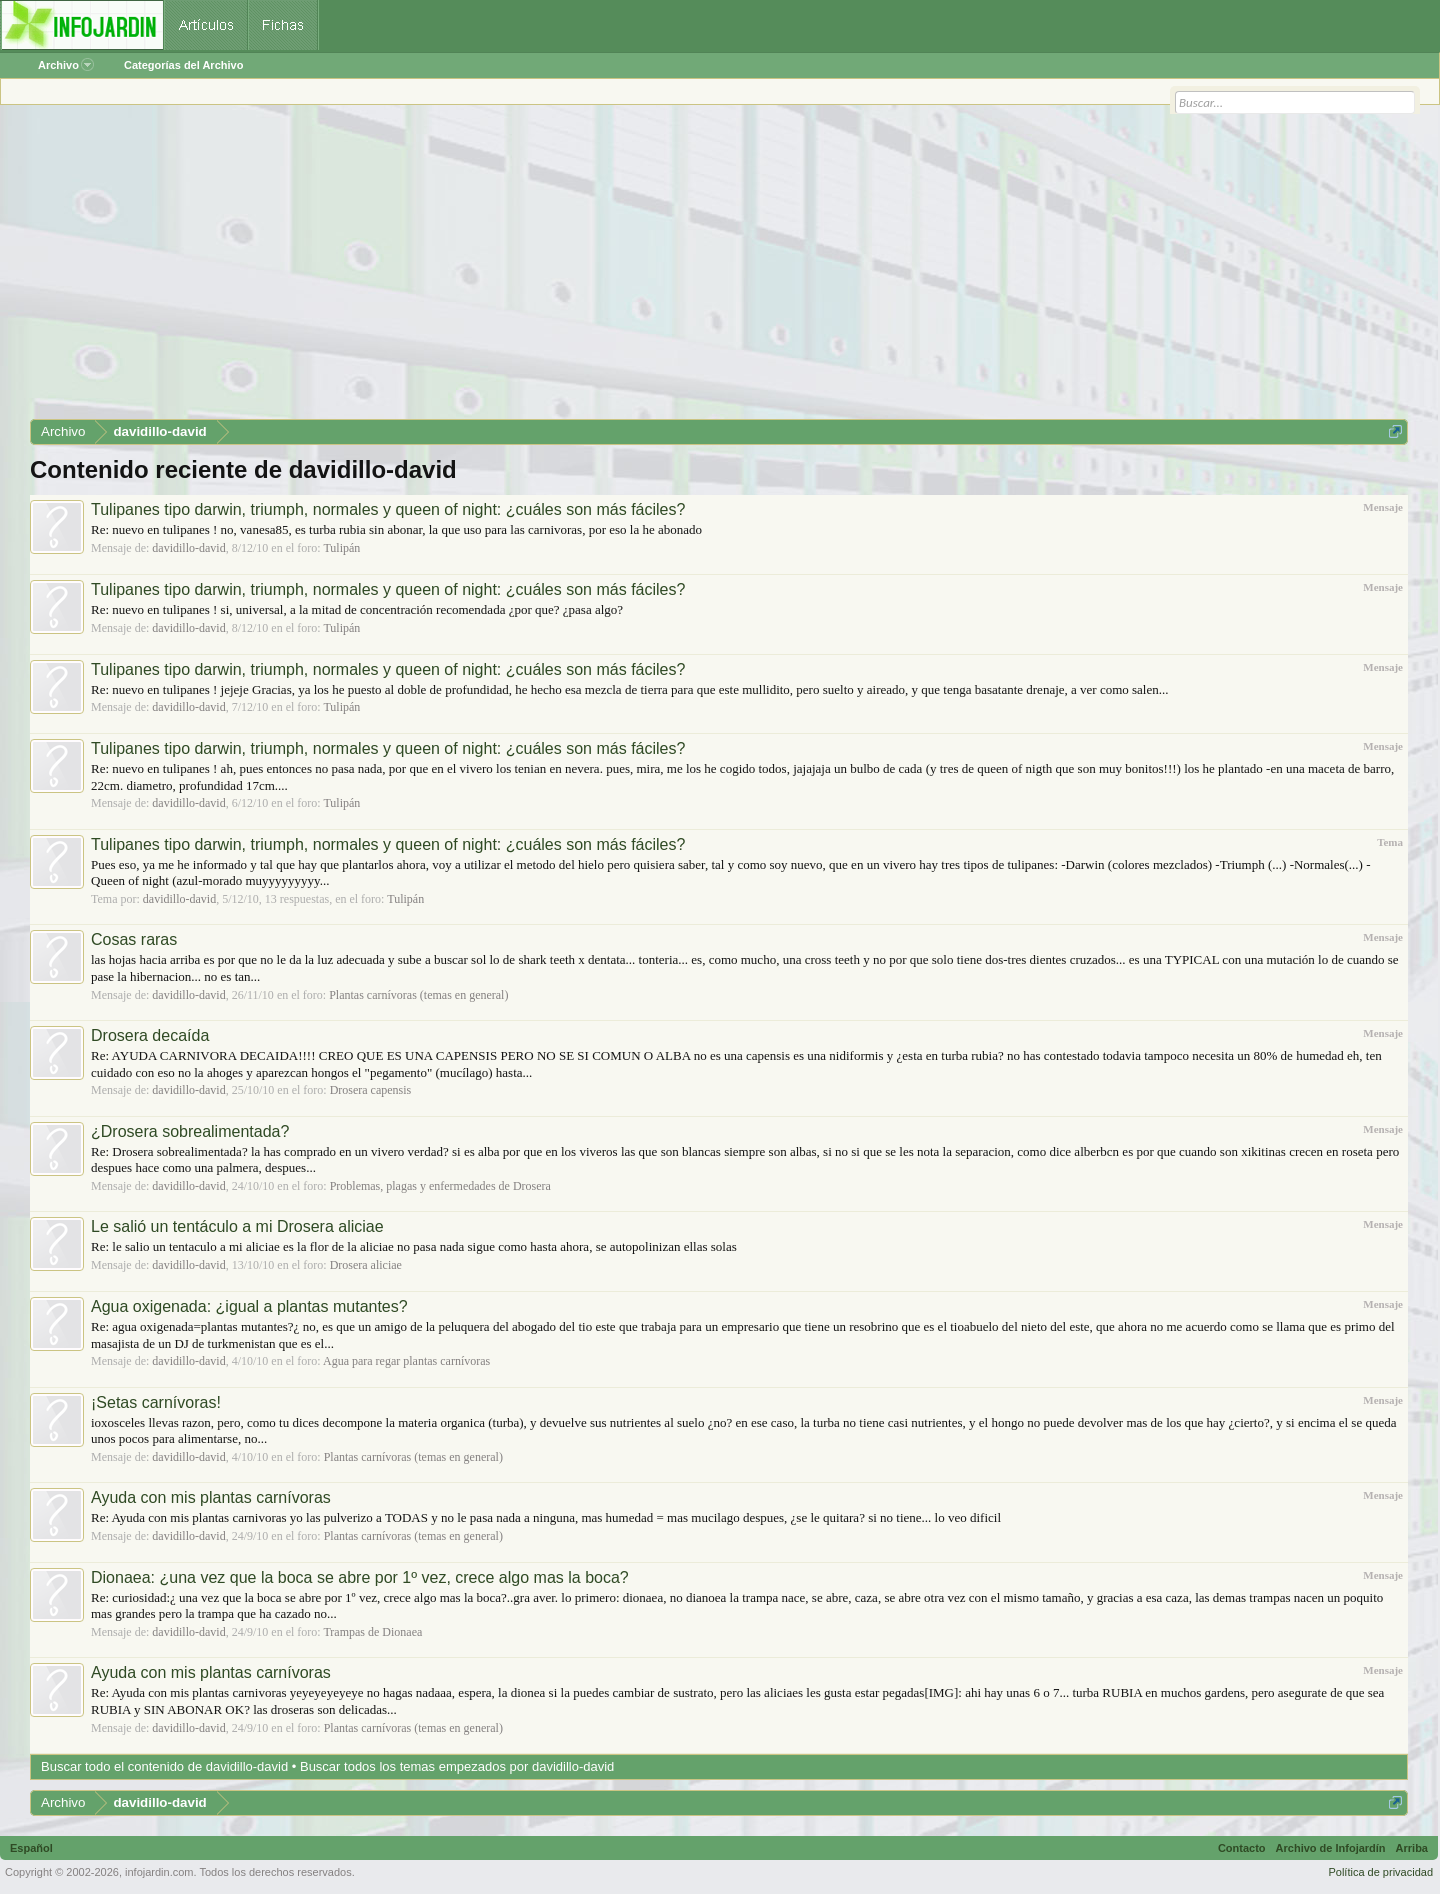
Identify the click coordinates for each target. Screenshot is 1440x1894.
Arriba (1412, 1848)
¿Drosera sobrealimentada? (190, 1131)
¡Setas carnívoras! (156, 1402)
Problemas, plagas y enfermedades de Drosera (440, 1186)
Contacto (1242, 1848)
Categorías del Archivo (183, 65)
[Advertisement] (630, 269)
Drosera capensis (371, 1090)
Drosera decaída (150, 1035)
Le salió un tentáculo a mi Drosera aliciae (237, 1226)
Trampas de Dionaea (372, 1632)
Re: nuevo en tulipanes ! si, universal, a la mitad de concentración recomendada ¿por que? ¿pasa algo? (357, 609)
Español (31, 1848)
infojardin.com (159, 1872)
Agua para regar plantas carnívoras (406, 1361)
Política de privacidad (1380, 1872)
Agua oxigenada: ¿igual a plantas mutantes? (249, 1306)
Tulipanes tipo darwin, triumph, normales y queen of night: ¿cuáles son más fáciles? (388, 509)
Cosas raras (134, 939)
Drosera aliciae (366, 1265)
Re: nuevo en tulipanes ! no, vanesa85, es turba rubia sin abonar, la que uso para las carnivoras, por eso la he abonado (396, 529)
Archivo (66, 65)
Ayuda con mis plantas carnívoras (211, 1497)
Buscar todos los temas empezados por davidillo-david (457, 1766)
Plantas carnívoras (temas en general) (418, 995)
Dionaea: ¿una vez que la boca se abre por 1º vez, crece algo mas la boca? (360, 1577)
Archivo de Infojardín (1331, 1848)
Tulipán (341, 548)
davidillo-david (188, 548)
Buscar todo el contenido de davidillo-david (164, 1766)
